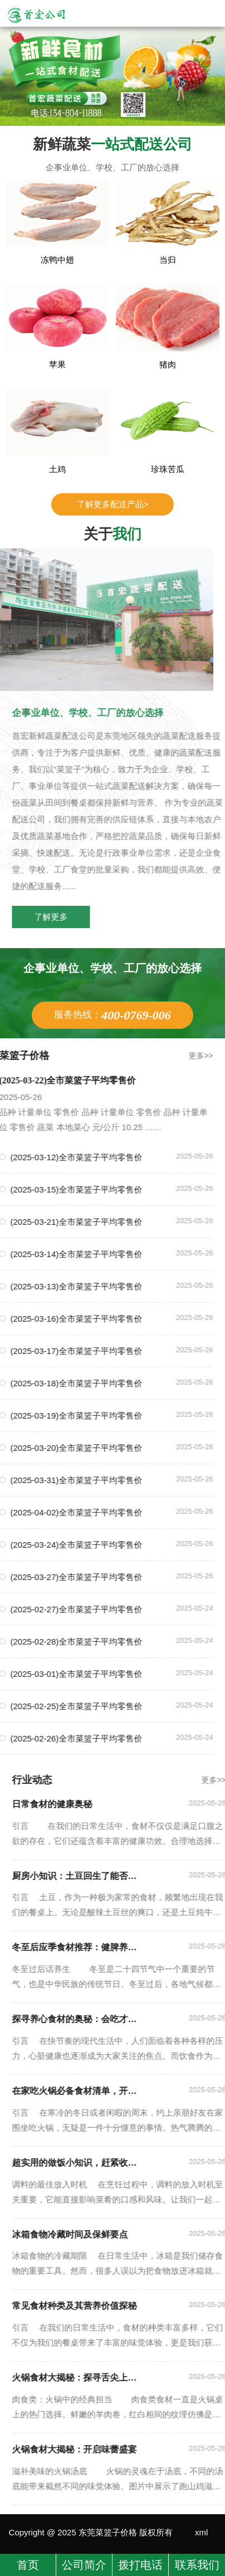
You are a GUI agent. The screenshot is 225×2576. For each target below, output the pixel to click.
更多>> (180, 1055)
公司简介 (84, 2565)
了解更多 (72, 916)
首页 (28, 2565)
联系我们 (197, 2565)
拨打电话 (140, 2565)
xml (201, 2532)
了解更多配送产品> (113, 504)
